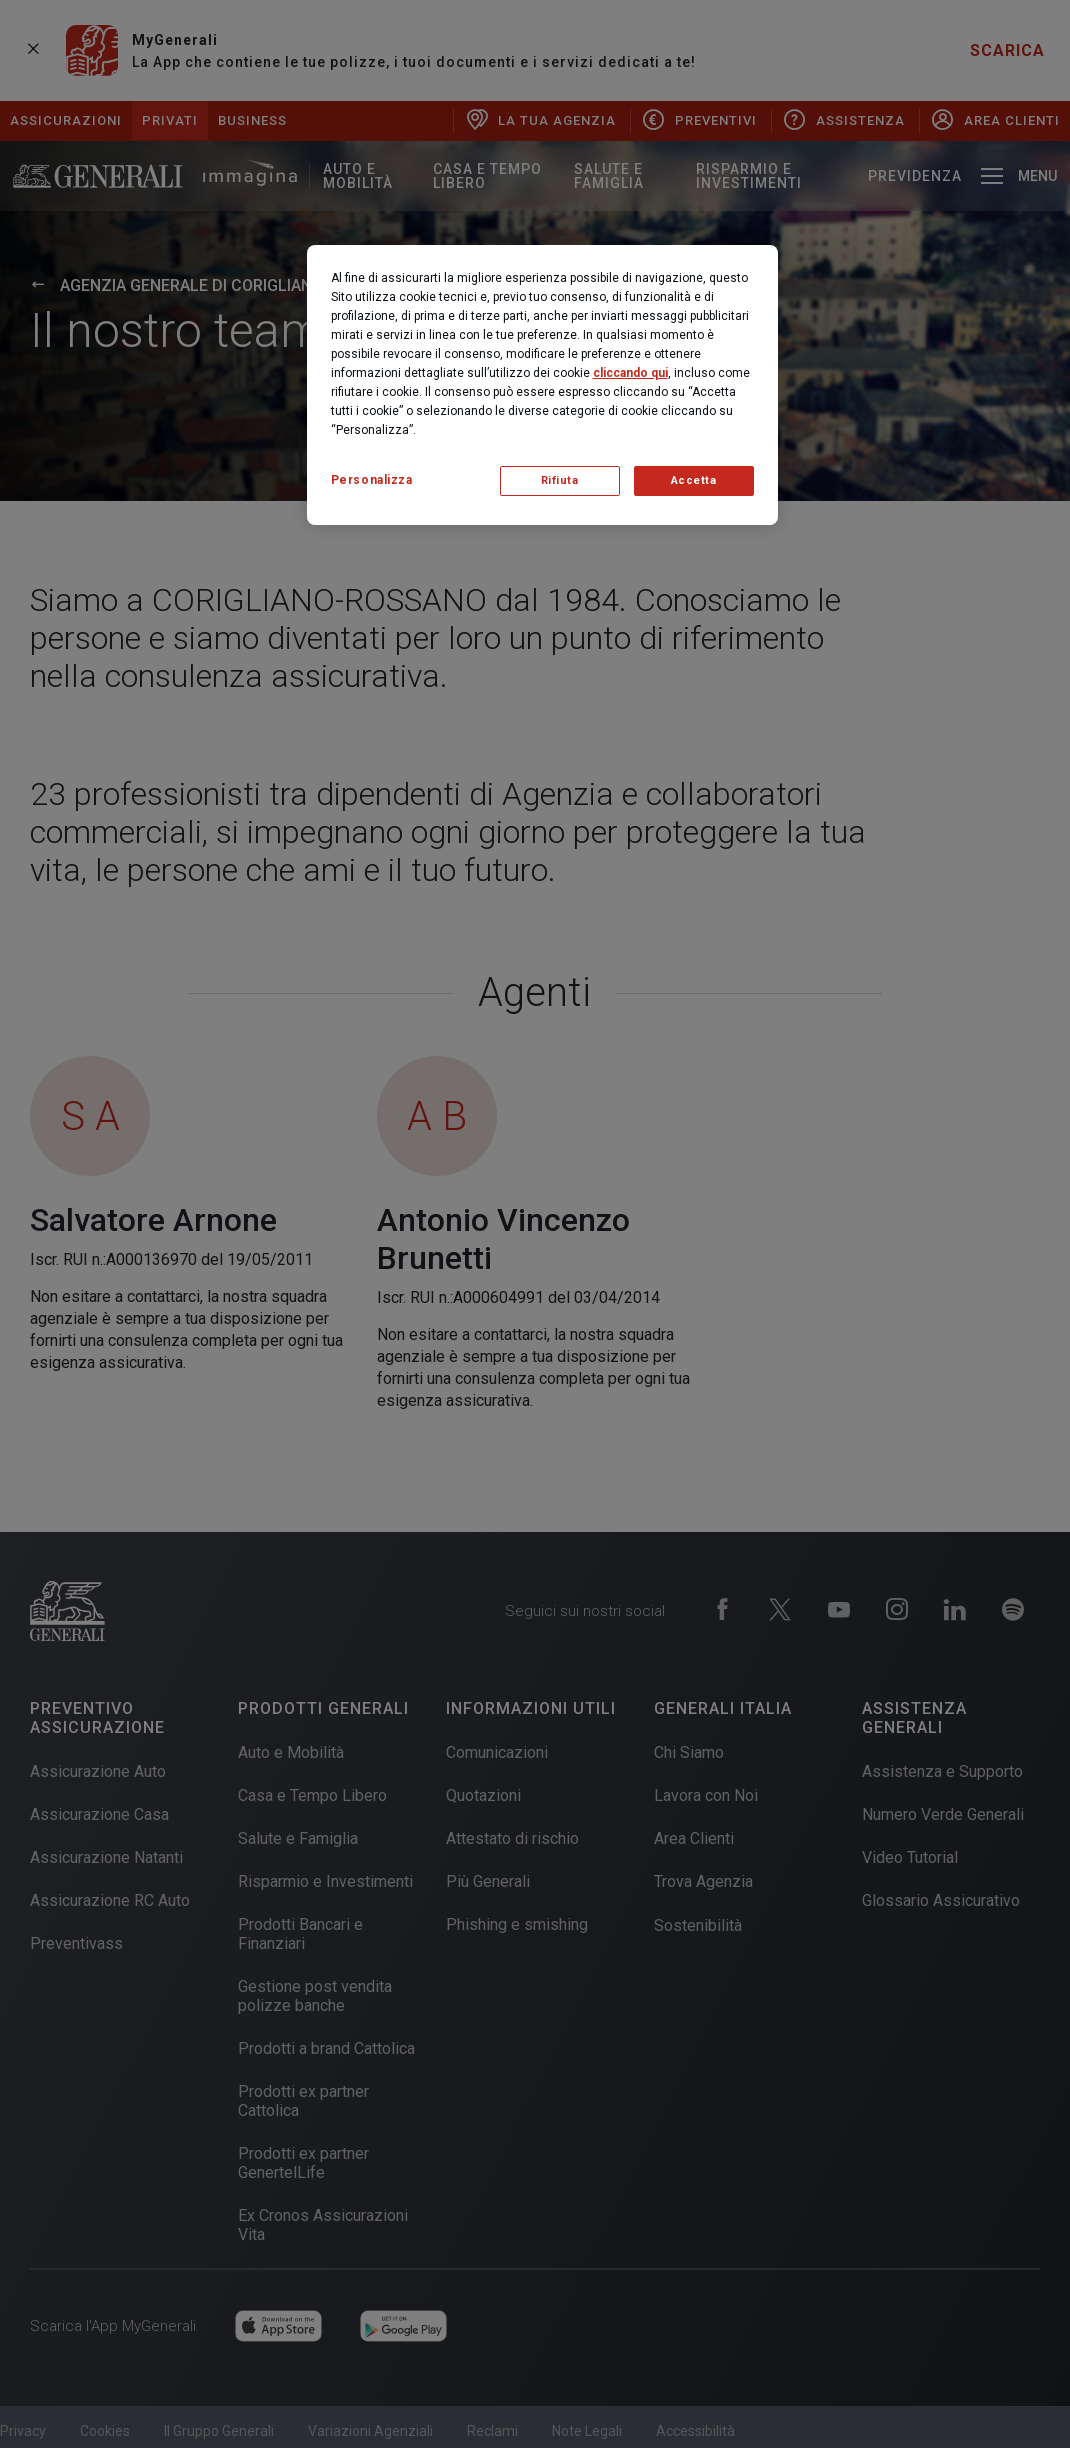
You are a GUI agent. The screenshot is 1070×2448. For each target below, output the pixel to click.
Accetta (694, 480)
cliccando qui (630, 373)
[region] (542, 385)
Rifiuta (560, 480)
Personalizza (372, 480)
